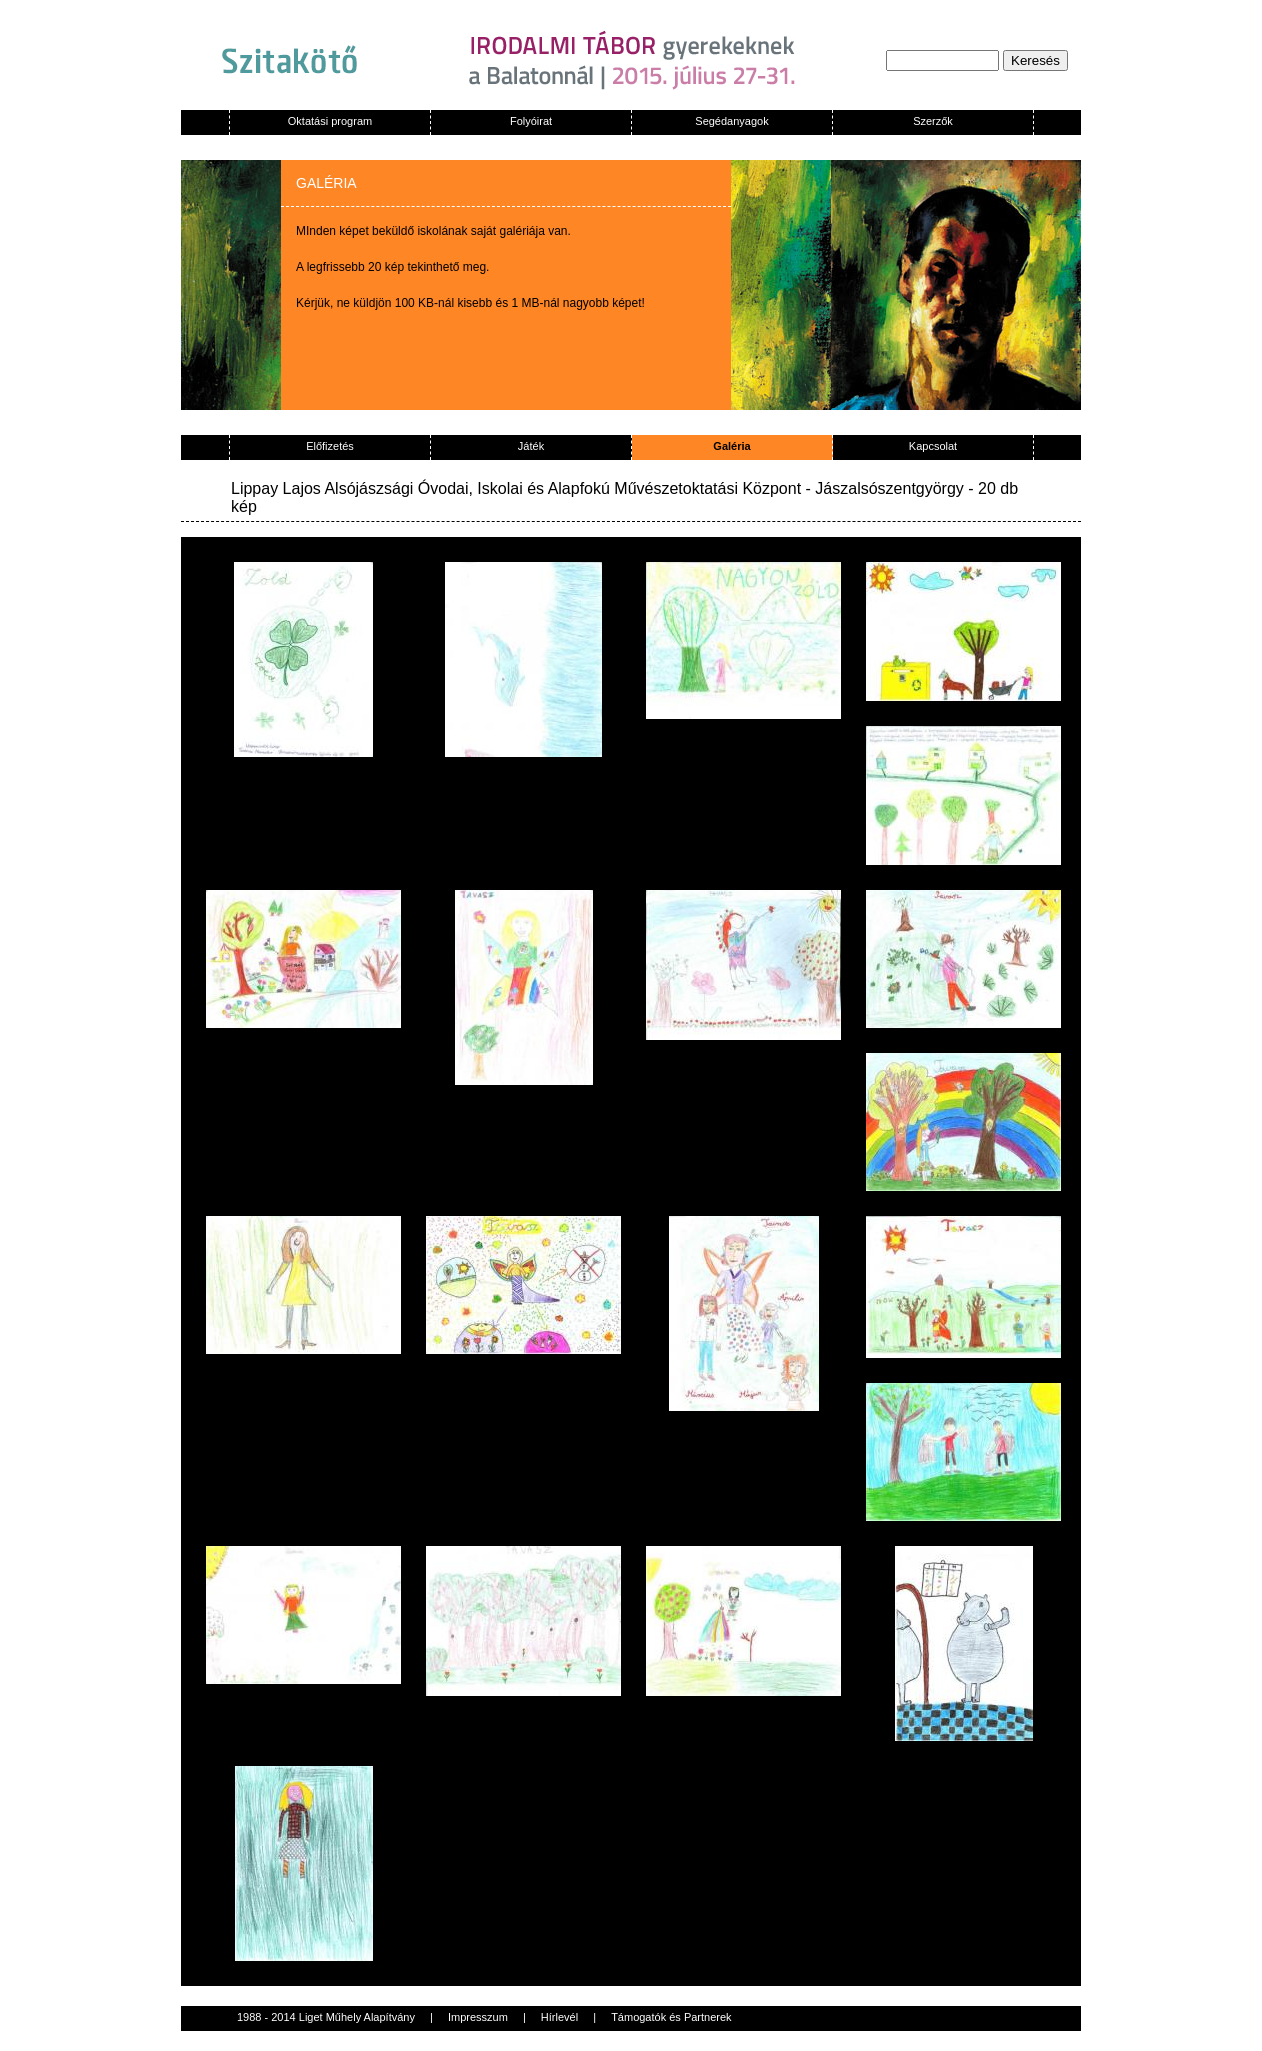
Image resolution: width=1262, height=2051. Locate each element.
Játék (531, 446)
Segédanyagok (731, 121)
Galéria (731, 446)
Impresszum (478, 2017)
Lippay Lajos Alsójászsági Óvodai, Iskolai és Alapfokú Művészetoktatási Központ (516, 488)
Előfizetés (330, 446)
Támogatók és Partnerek (671, 2017)
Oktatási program (330, 121)
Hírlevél (559, 2017)
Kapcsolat (933, 446)
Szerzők (933, 121)
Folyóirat (531, 121)
